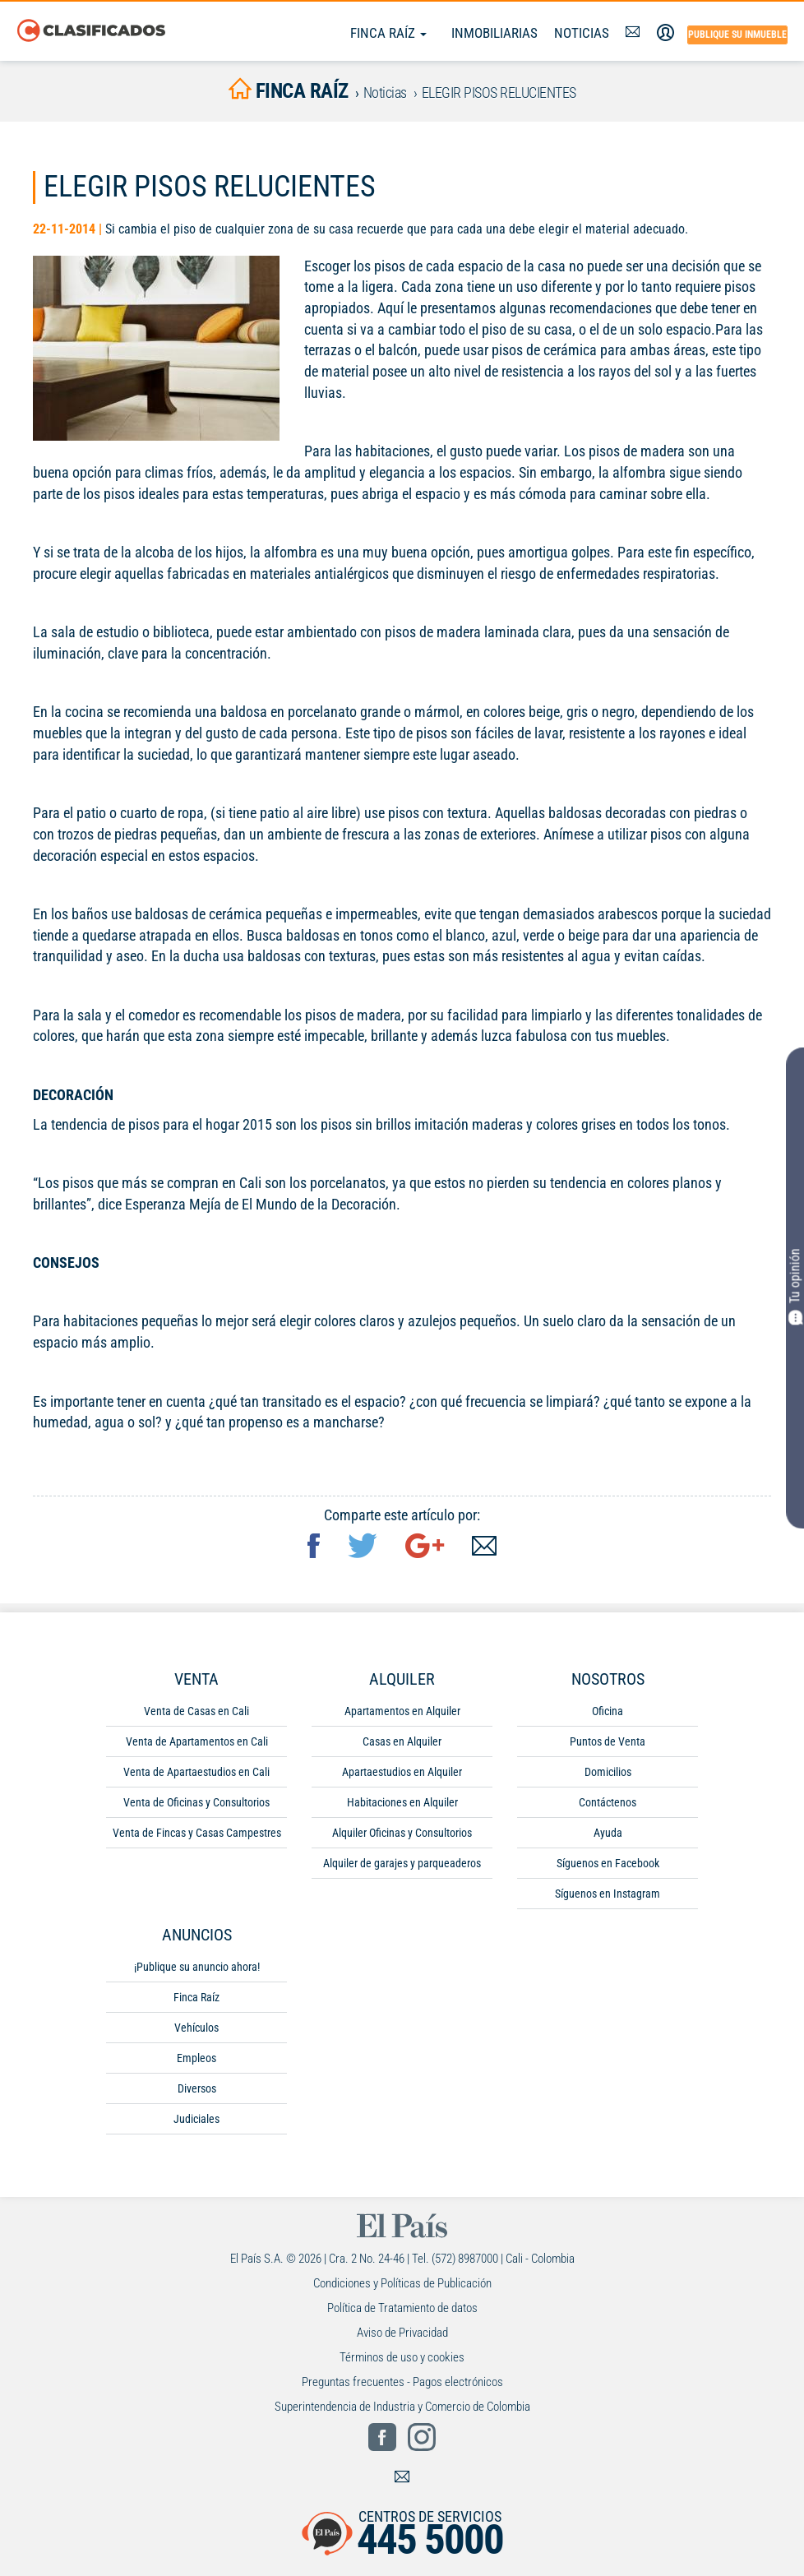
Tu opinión (795, 1286)
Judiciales (196, 2122)
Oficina (607, 1714)
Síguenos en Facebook (608, 1866)
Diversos (197, 2091)
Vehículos (196, 2030)
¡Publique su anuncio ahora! (197, 1970)
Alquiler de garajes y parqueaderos (402, 1866)
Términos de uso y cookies (402, 2360)
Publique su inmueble (737, 34)
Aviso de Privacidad (402, 2336)
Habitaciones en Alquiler (402, 1805)
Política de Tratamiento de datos (402, 2311)
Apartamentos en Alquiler (402, 1714)
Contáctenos (607, 1805)
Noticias (581, 33)
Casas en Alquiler (402, 1744)
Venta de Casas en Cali (196, 1714)
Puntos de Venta (607, 1744)
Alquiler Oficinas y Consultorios (402, 1836)
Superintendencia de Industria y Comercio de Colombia (402, 2410)
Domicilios (608, 1775)
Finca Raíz (388, 33)
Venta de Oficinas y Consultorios (196, 1805)
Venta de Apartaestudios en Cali (196, 1775)
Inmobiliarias (494, 33)
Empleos (196, 2061)
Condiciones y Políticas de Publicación (402, 2286)
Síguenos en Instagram (607, 1896)
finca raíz (288, 91)
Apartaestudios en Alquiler (402, 1775)
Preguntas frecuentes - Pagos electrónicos (402, 2385)
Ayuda (608, 1836)
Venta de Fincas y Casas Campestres (197, 1836)
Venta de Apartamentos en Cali (197, 1744)
